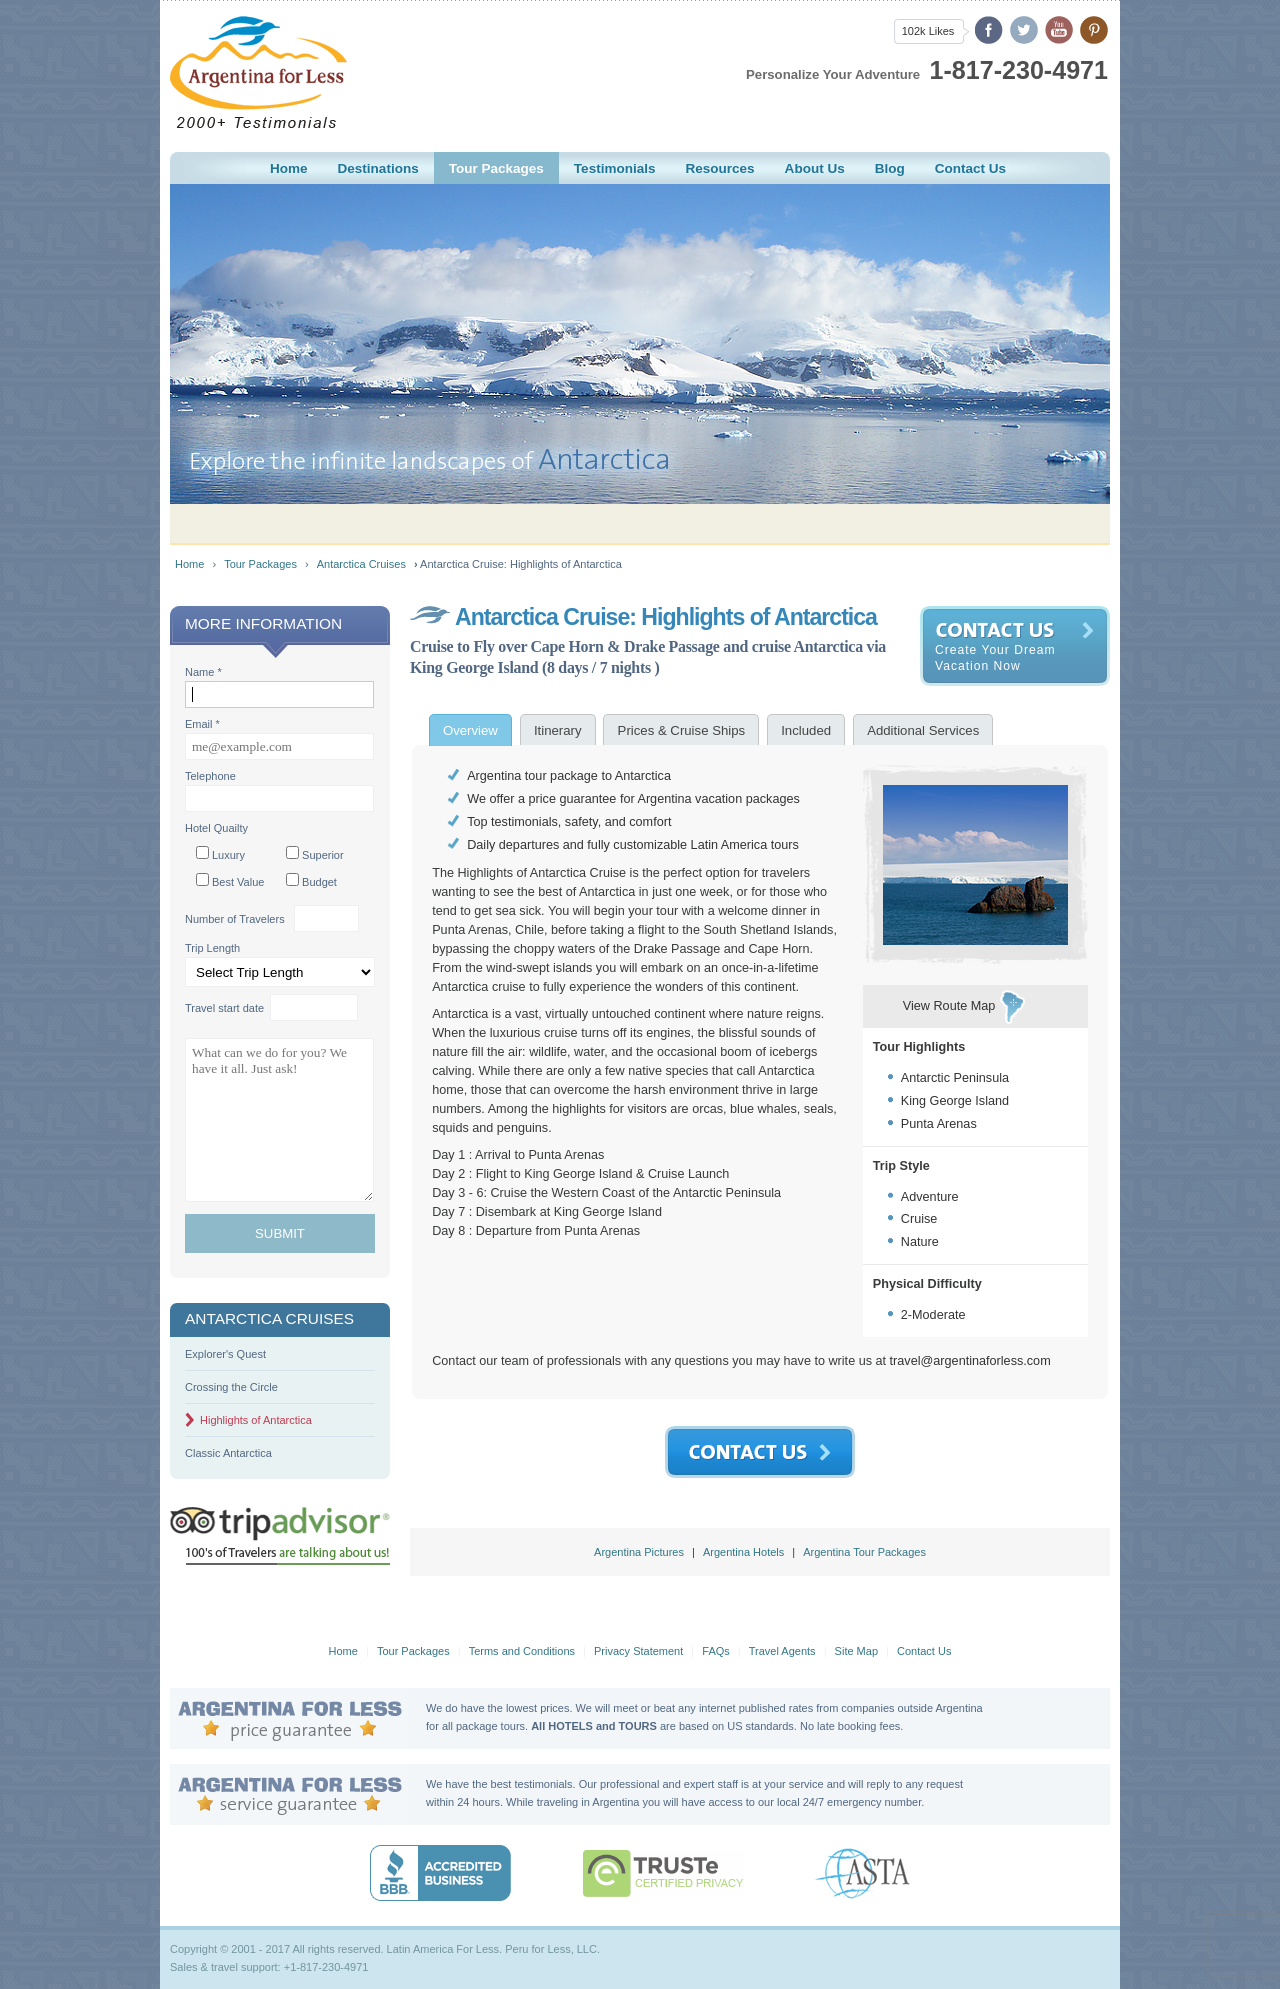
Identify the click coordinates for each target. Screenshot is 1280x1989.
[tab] (470, 730)
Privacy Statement (638, 1651)
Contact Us (924, 1651)
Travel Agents (782, 1651)
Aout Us (815, 168)
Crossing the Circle (231, 1387)
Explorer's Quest (225, 1354)
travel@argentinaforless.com (970, 1361)
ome (289, 168)
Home (189, 564)
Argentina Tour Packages (864, 1552)
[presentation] (470, 730)
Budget (311, 880)
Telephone (210, 776)
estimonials (615, 168)
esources (719, 168)
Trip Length (212, 948)
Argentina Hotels (743, 1552)
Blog (890, 168)
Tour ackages (496, 168)
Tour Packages (260, 564)
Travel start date (224, 1008)
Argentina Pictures (639, 1552)
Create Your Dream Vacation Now (995, 658)
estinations (378, 168)
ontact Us (970, 168)
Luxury (220, 853)
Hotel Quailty (216, 828)
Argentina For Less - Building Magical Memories (258, 73)
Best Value (230, 880)
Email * (202, 724)
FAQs (716, 1651)
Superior (315, 853)
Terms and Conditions (522, 1651)
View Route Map (949, 1006)
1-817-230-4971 (1019, 70)
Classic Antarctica (228, 1453)
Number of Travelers (235, 919)
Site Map (856, 1651)
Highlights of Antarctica (256, 1420)
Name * (203, 672)
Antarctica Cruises (361, 564)
